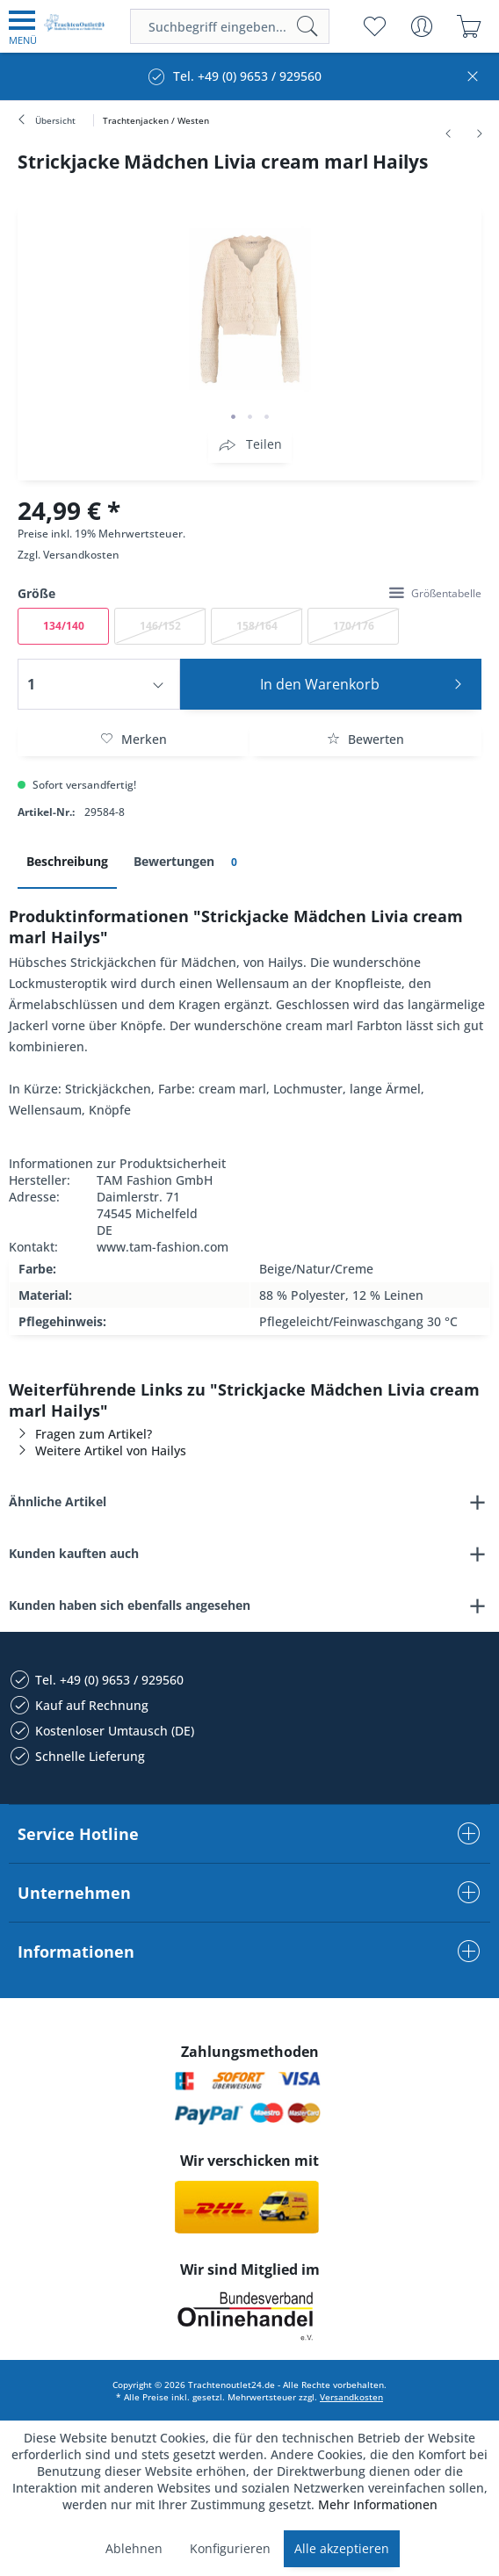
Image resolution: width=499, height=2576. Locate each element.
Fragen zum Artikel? (80, 1433)
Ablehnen (134, 2548)
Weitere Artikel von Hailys (97, 1450)
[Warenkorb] (468, 26)
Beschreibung (67, 861)
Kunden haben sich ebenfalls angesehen (129, 1605)
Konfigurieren (230, 2548)
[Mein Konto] (421, 26)
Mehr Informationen (378, 2504)
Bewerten (365, 739)
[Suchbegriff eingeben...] (229, 26)
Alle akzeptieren (341, 2548)
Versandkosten (81, 554)
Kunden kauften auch (74, 1553)
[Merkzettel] (374, 26)
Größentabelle (435, 593)
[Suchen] (307, 26)
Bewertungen (188, 862)
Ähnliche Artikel (57, 1501)
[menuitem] (23, 26)
